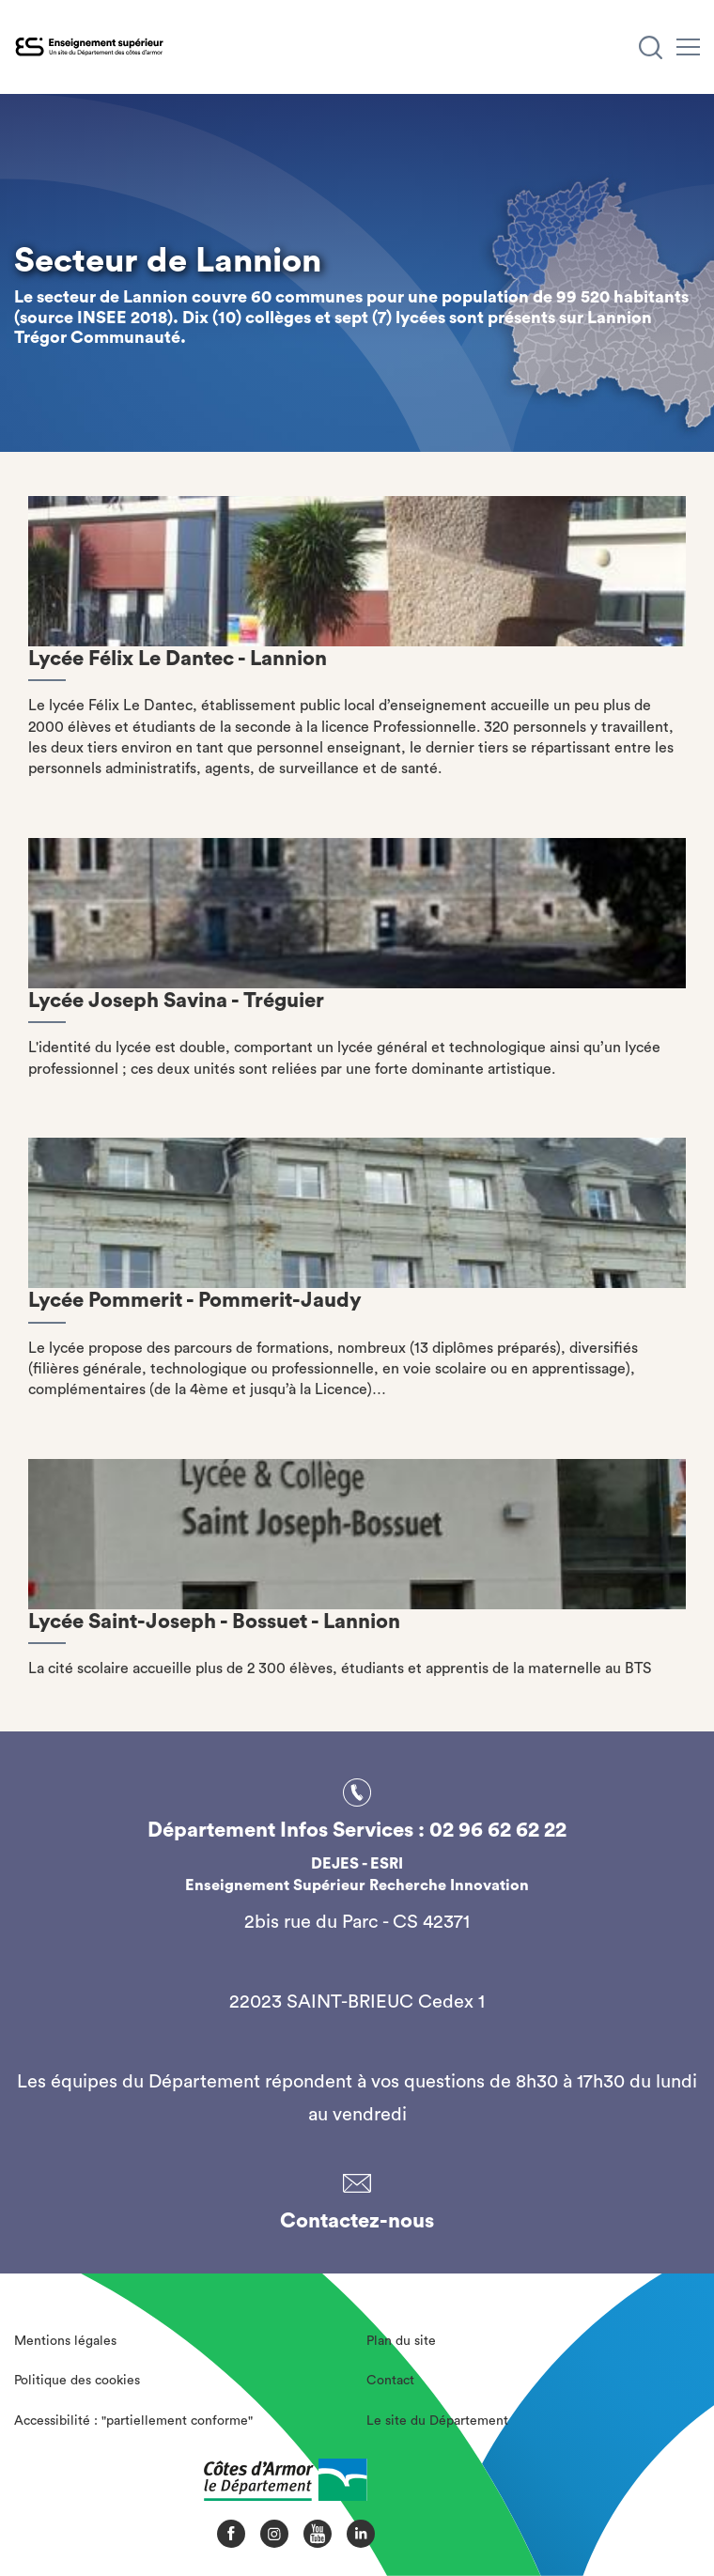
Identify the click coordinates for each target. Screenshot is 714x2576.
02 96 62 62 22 (498, 1830)
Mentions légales (65, 2341)
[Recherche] (650, 47)
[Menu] (688, 47)
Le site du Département (437, 2421)
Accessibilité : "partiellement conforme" (133, 2421)
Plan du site (401, 2341)
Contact (390, 2380)
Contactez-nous (357, 2221)
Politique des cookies (77, 2380)
